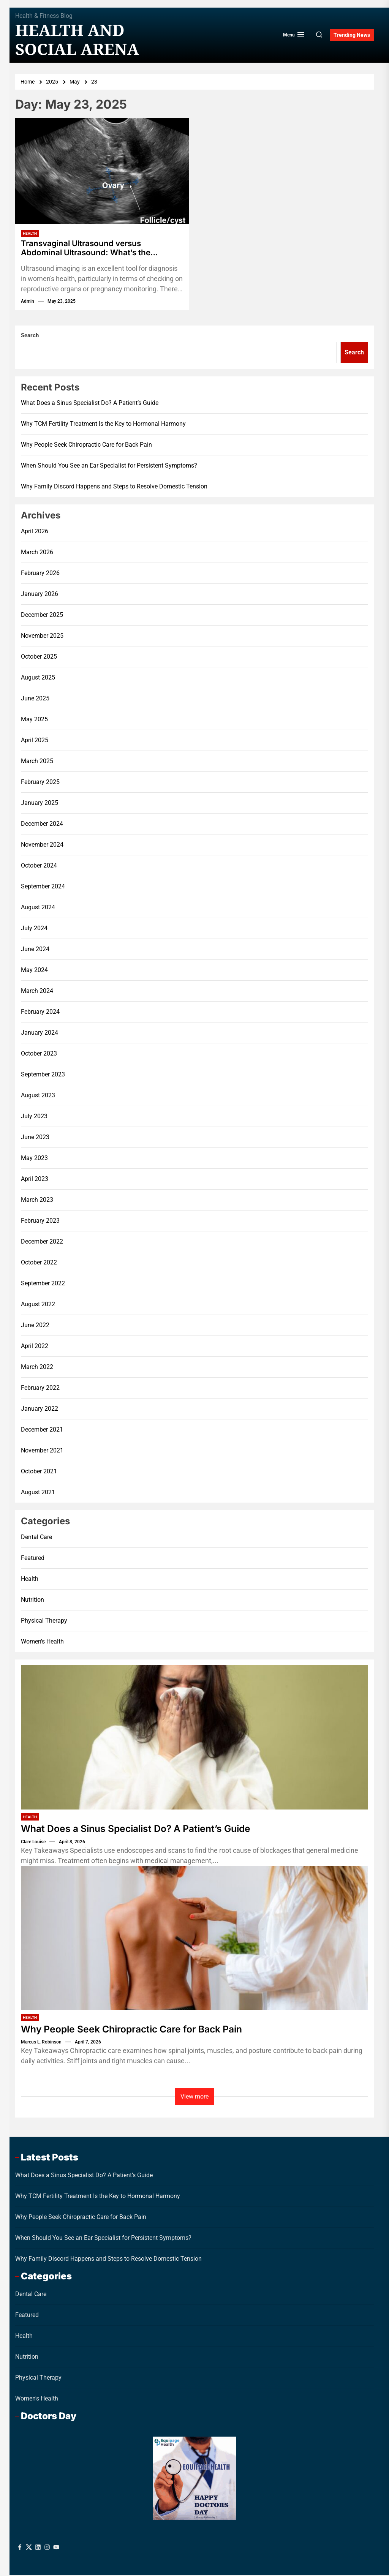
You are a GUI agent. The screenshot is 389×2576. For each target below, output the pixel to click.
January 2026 (39, 595)
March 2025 (37, 762)
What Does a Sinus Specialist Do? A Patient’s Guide (89, 404)
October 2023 (39, 1055)
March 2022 (37, 1368)
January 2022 (39, 1410)
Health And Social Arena (77, 40)
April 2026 (34, 532)
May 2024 (34, 971)
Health (30, 233)
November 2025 (42, 637)
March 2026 (37, 553)
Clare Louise (33, 1843)
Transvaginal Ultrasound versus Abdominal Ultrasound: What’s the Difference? (90, 249)
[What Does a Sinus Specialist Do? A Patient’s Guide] (194, 1738)
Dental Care (36, 1538)
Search (30, 336)
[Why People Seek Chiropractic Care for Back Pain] (194, 1939)
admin (27, 302)
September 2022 (43, 1284)
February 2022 (40, 1389)
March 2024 (37, 992)
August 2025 (38, 679)
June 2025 (35, 699)
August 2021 (38, 1493)
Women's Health (42, 1642)
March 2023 (37, 1201)
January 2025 (39, 804)
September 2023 (43, 1075)
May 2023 (34, 1159)
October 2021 (39, 1472)
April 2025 (34, 741)
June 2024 (35, 950)
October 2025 (39, 658)
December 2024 (42, 825)
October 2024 (39, 867)
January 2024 (39, 1034)
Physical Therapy (44, 1621)
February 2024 (40, 1013)
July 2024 (34, 929)
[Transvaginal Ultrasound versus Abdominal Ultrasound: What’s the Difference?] (102, 171)
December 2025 (42, 616)
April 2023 (34, 1180)
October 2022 (39, 1263)
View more (194, 2097)
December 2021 (42, 1431)
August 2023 (38, 1096)
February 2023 (40, 1222)
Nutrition (32, 1600)
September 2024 (43, 887)
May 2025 (34, 720)
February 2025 (40, 783)
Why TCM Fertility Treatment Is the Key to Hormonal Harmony (103, 425)
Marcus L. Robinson (41, 2043)
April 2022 (34, 1347)
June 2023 (35, 1138)
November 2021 (42, 1452)
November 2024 (42, 846)
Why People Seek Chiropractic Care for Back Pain (86, 446)
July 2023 (34, 1117)
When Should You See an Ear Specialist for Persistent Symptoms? (109, 467)
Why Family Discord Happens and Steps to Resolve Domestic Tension (114, 487)
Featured (32, 1559)
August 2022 (38, 1305)
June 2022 (35, 1326)
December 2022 (42, 1243)
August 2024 (38, 908)
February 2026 (40, 574)
